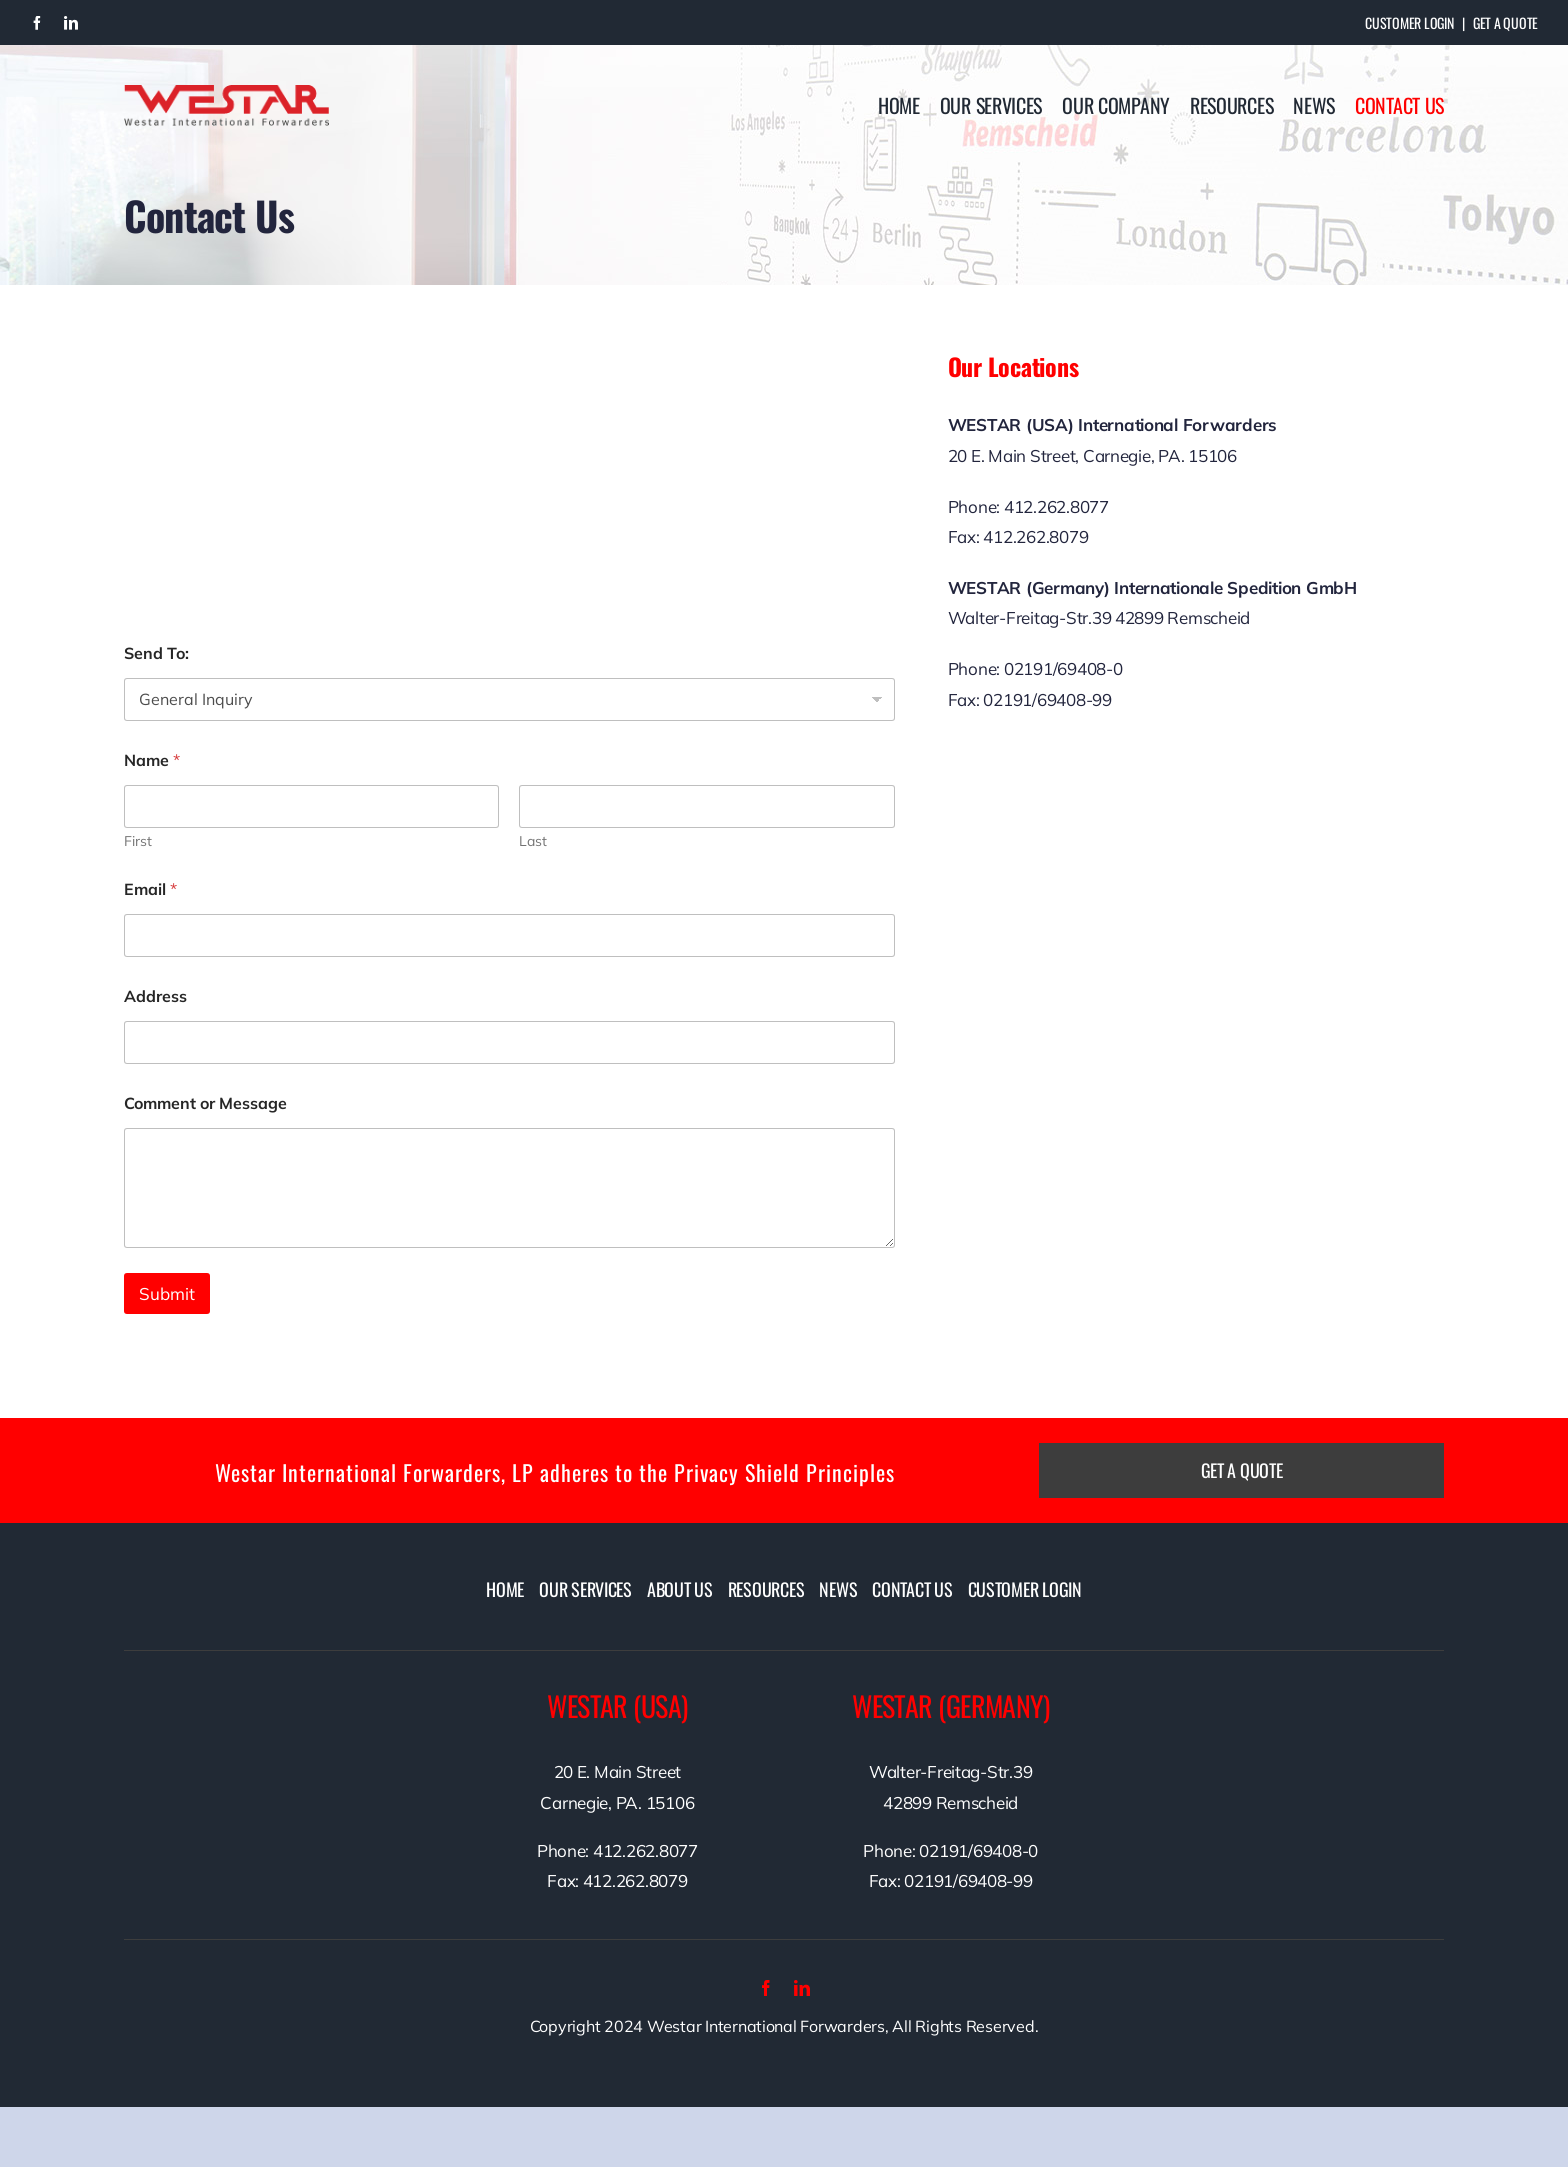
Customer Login (1409, 22)
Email (150, 889)
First (138, 841)
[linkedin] (71, 23)
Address (155, 996)
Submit (167, 1293)
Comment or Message (205, 1103)
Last (533, 841)
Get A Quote (1505, 22)
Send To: (156, 653)
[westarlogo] (226, 93)
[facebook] (37, 23)
